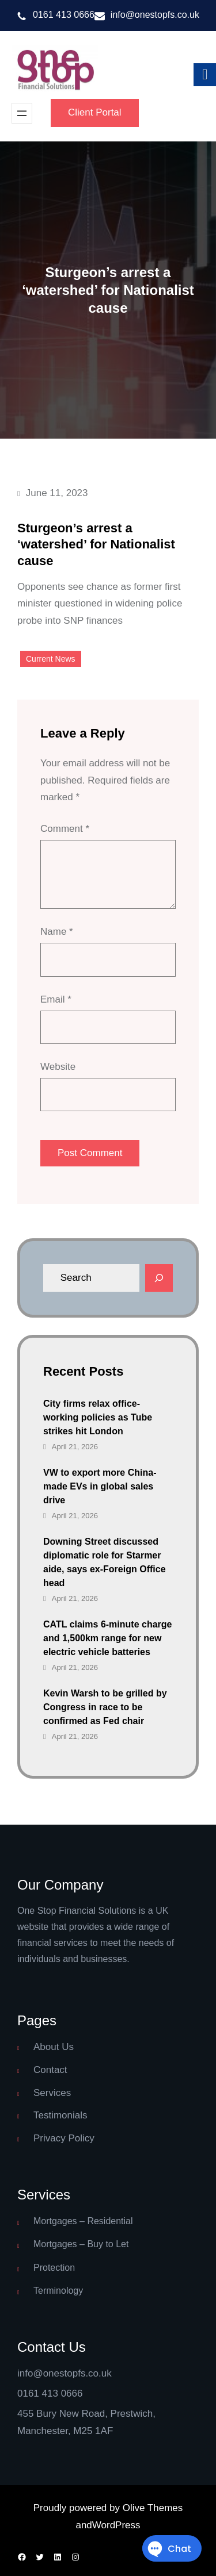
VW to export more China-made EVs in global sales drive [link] (99, 1486)
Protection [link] (54, 2267)
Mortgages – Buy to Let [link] (80, 2244)
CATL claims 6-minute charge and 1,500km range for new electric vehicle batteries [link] (107, 1638)
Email (55, 999)
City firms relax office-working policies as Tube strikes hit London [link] (97, 1417)
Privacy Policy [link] (63, 2138)
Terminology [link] (58, 2290)
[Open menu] (22, 113)
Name (56, 931)
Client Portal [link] (95, 112)
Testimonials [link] (60, 2115)
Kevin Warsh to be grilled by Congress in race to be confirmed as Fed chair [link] (105, 1707)
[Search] (159, 1278)
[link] (55, 69)
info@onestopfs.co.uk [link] (155, 15)
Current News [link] (50, 658)
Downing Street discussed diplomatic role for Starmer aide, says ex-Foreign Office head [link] (104, 1562)
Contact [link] (50, 2069)
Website (57, 1066)
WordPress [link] (116, 2525)
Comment (64, 828)
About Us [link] (53, 2046)
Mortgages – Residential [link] (83, 2221)
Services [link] (52, 2092)
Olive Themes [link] (153, 2507)
